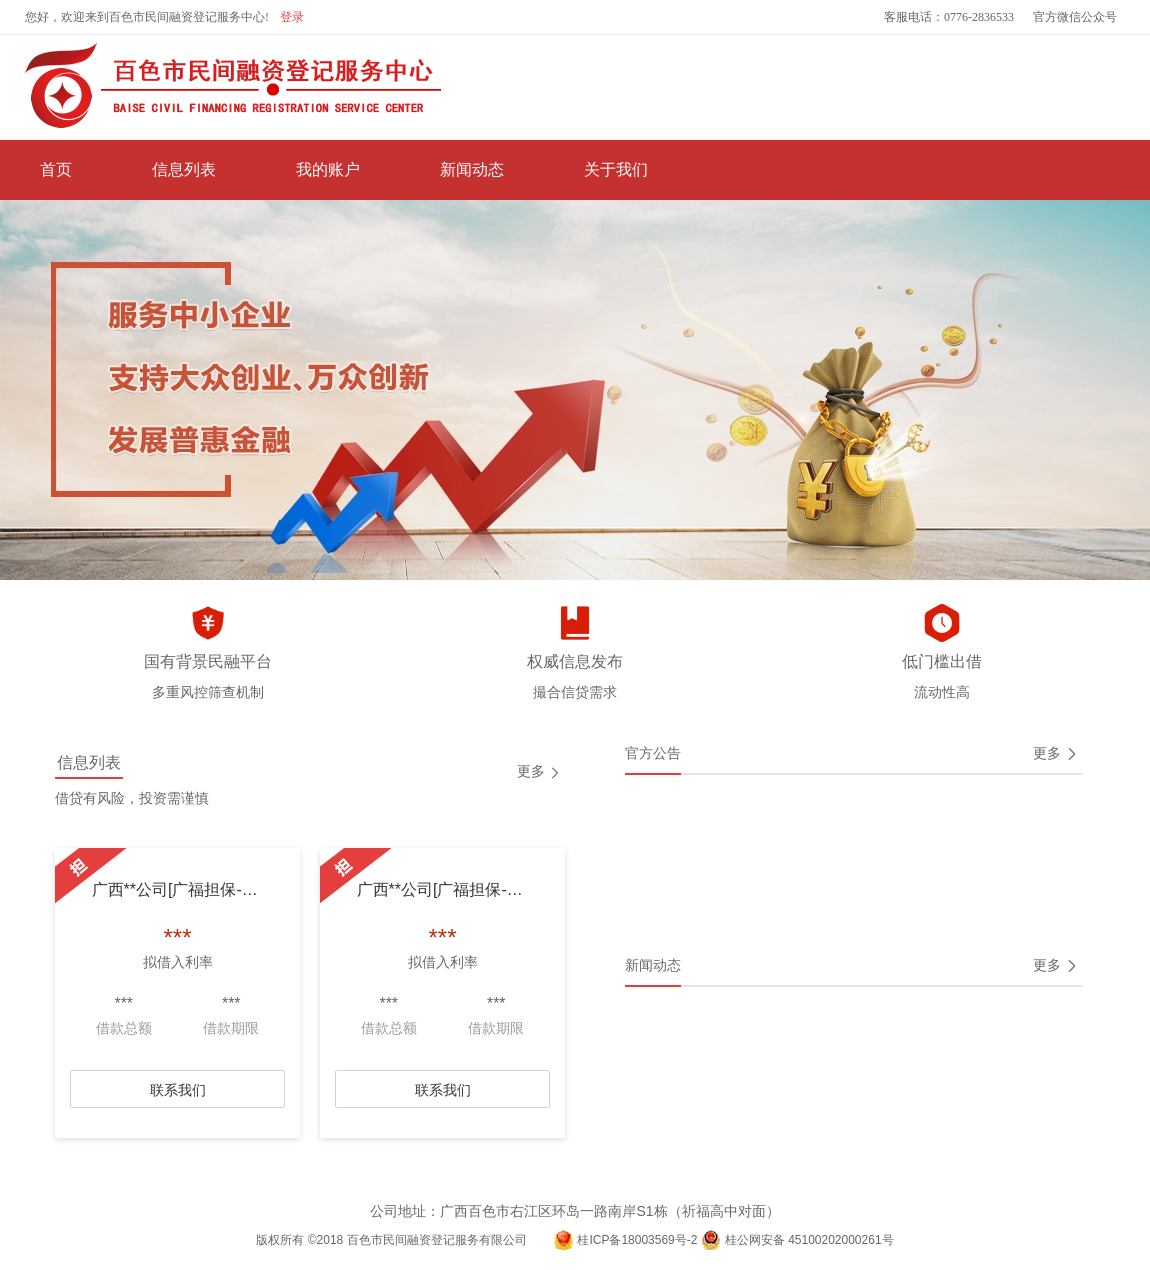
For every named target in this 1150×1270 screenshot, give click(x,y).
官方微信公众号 (1075, 17)
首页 (56, 169)
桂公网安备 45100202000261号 (809, 1240)
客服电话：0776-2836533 (949, 17)
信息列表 (184, 169)
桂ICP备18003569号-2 (637, 1240)
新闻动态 (472, 169)
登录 (292, 17)
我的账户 (328, 169)
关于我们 (616, 169)
